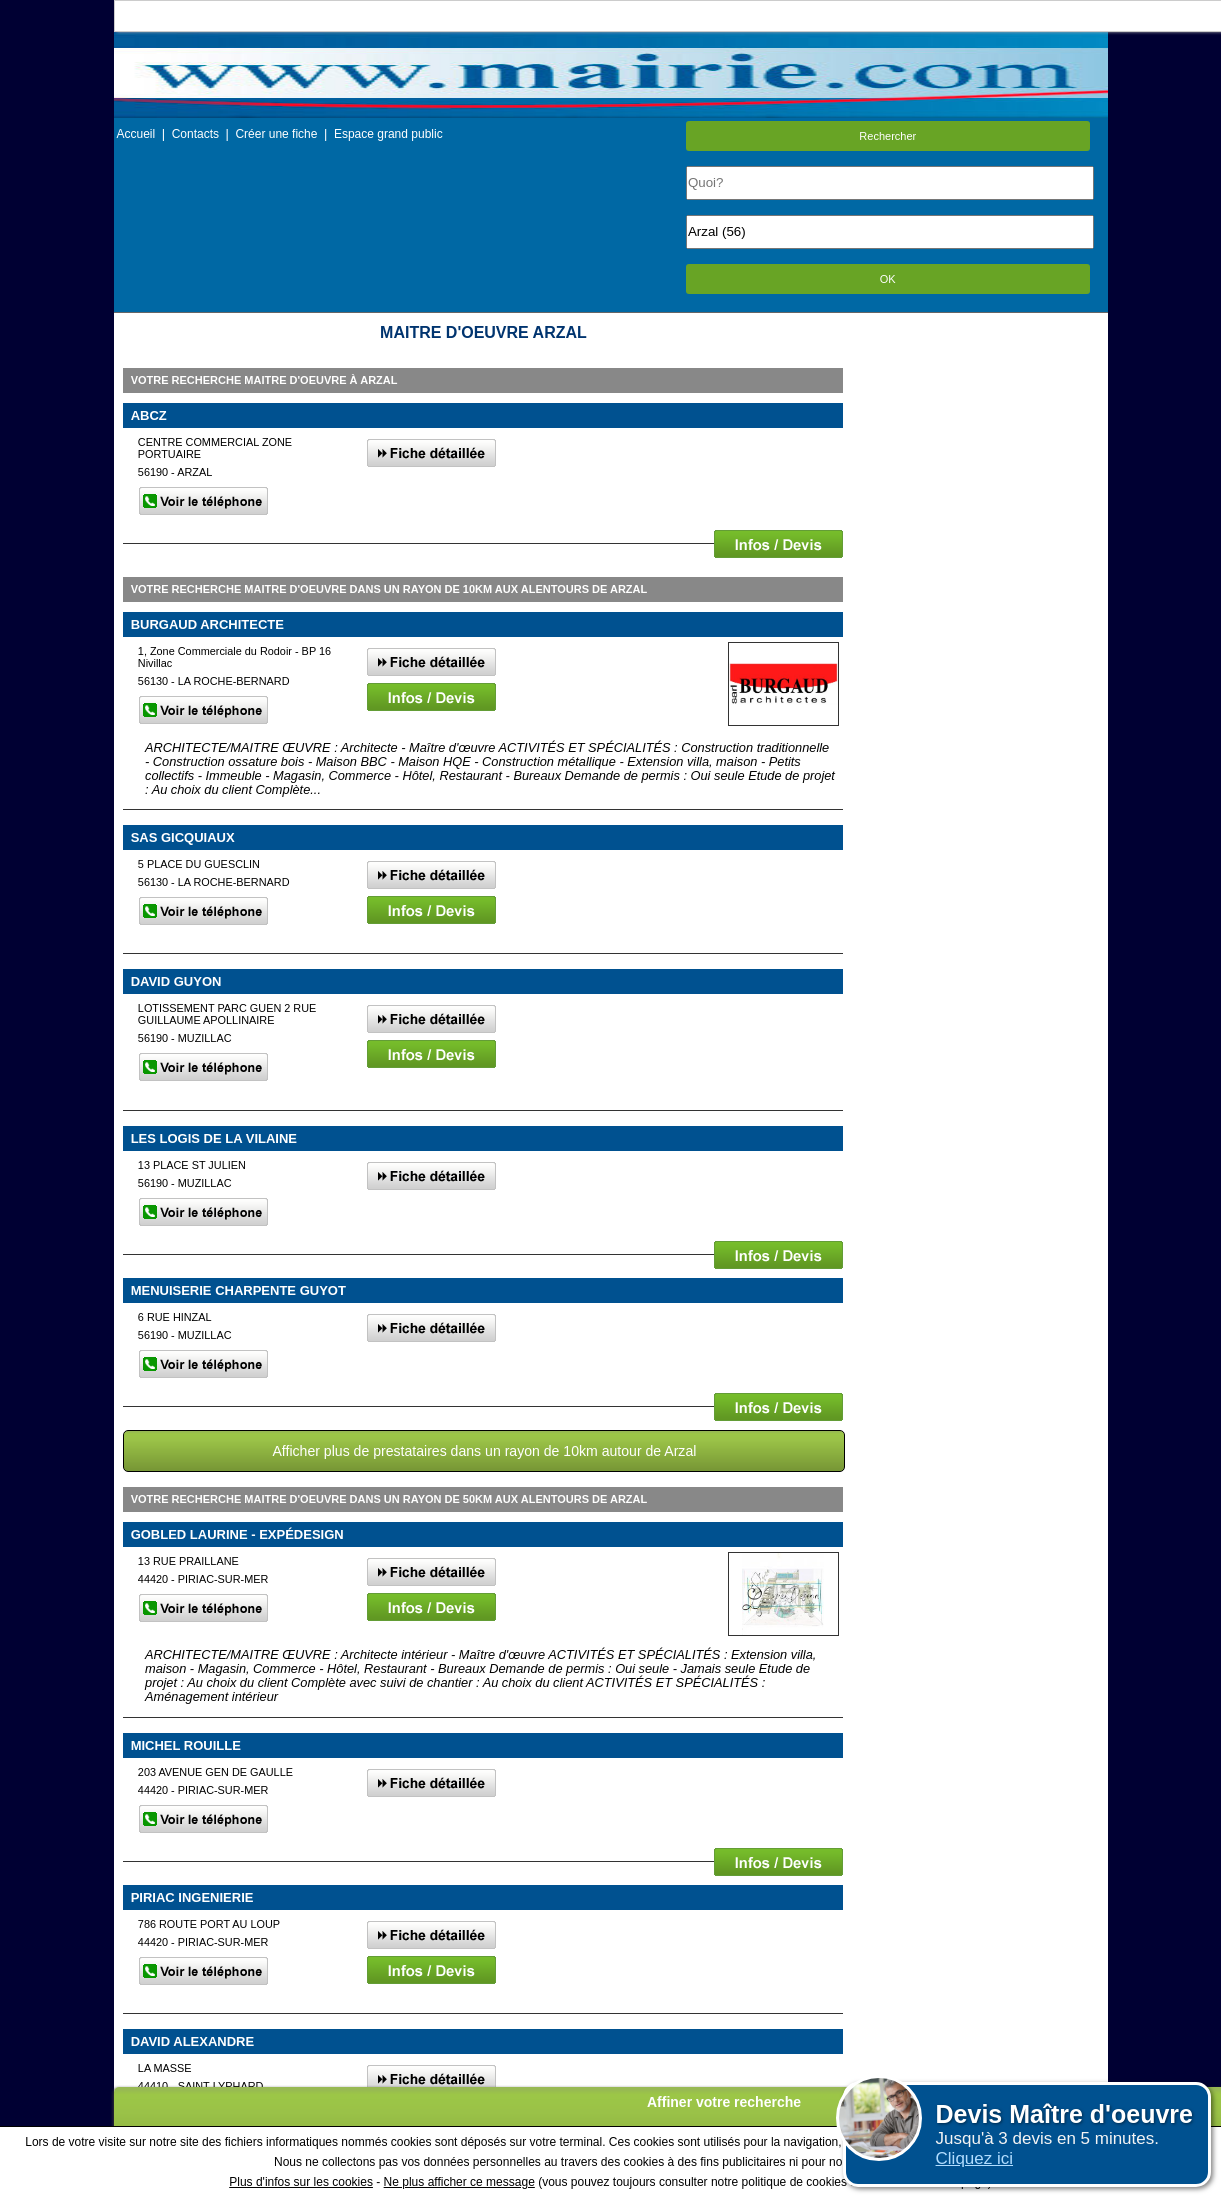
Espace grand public (388, 134)
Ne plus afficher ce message (459, 2182)
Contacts (195, 134)
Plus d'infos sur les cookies (301, 2182)
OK (888, 279)
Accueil (136, 134)
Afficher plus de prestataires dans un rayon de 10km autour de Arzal (484, 1451)
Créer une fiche (276, 134)
